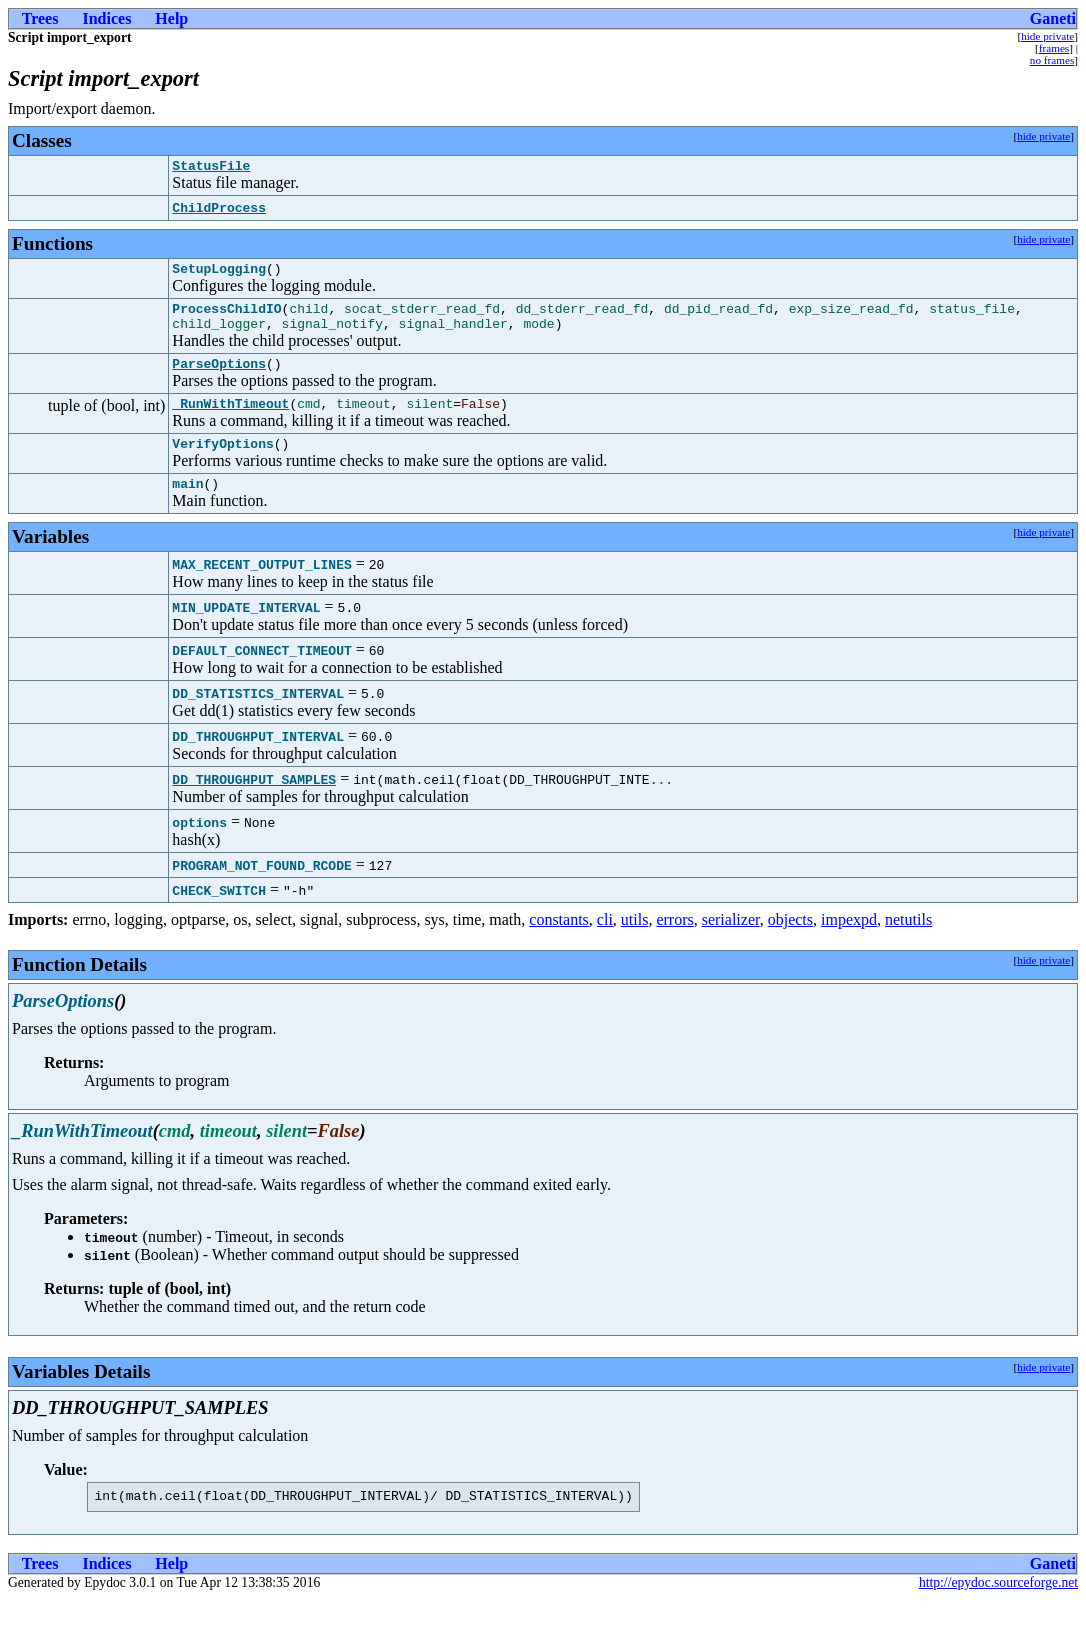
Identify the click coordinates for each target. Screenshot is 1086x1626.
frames (1054, 48)
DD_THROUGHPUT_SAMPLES (254, 803)
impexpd (849, 943)
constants (559, 943)
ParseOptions (219, 378)
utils (635, 943)
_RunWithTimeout (230, 421)
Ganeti (1053, 18)
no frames (1052, 60)
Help (171, 18)
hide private (1047, 36)
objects (790, 943)
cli (605, 943)
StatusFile (211, 168)
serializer (731, 943)
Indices (106, 18)
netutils (908, 943)
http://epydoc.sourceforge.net (998, 1609)
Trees (40, 18)
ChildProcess (219, 211)
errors (674, 943)
